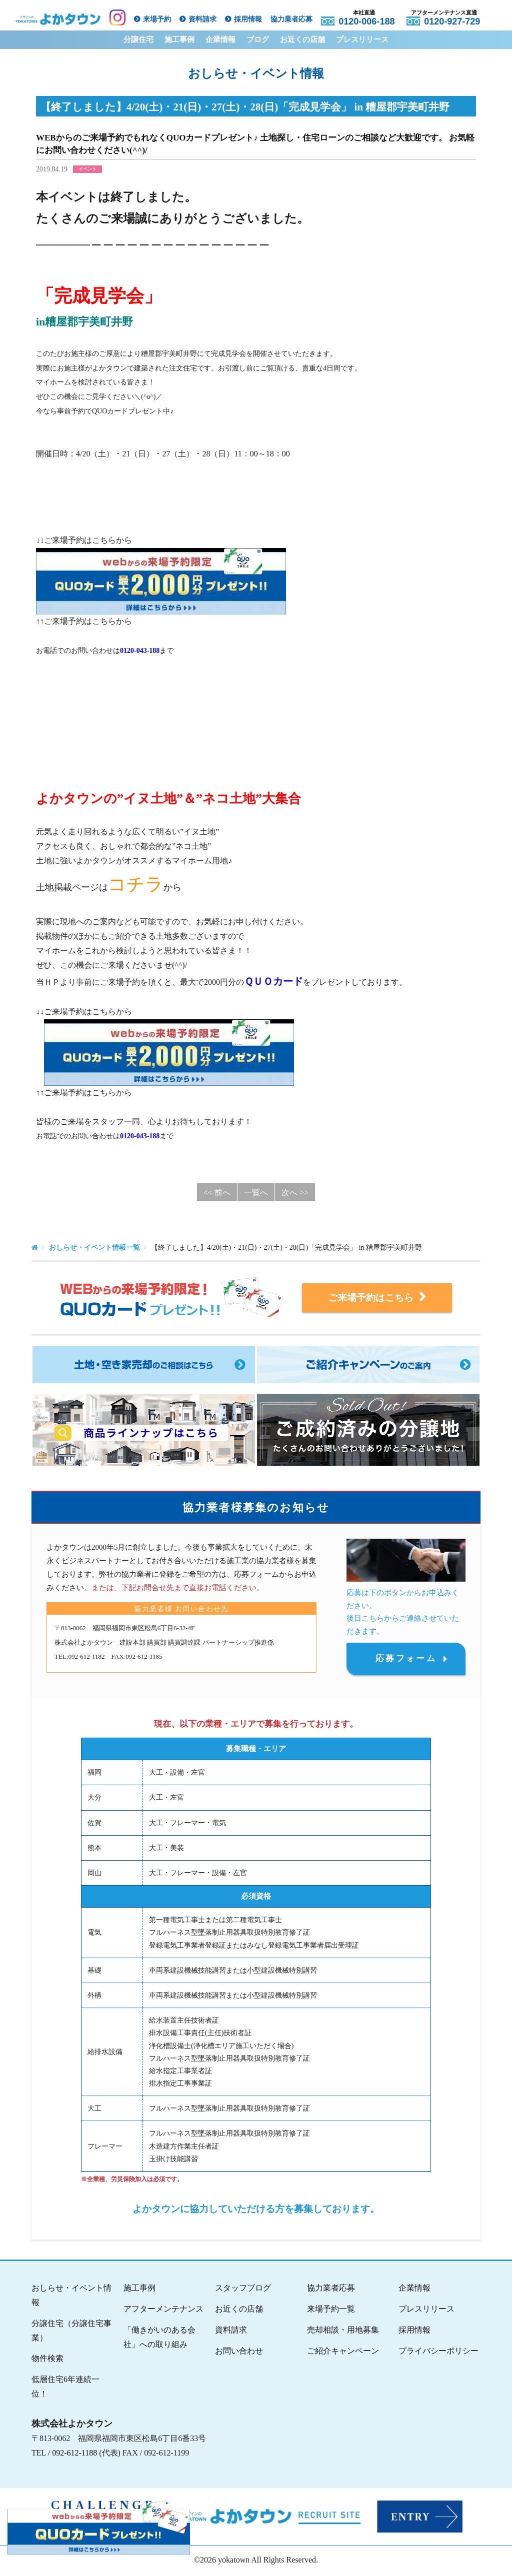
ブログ (257, 39)
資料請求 (202, 19)
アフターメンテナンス (164, 2310)
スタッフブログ (243, 2289)
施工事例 (179, 39)
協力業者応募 (291, 19)
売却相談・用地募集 (343, 2331)
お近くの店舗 (302, 39)
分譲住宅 (139, 39)
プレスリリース (362, 39)
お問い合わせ (239, 2352)
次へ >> (295, 1192)
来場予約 (157, 19)
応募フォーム (406, 1659)
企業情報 (221, 39)
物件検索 (48, 2360)
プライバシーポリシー (438, 2352)
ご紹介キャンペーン (343, 2352)
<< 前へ (217, 1192)
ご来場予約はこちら (377, 1297)
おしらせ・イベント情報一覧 (94, 1247)
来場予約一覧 (331, 2310)
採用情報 (248, 19)
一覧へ (256, 1192)
